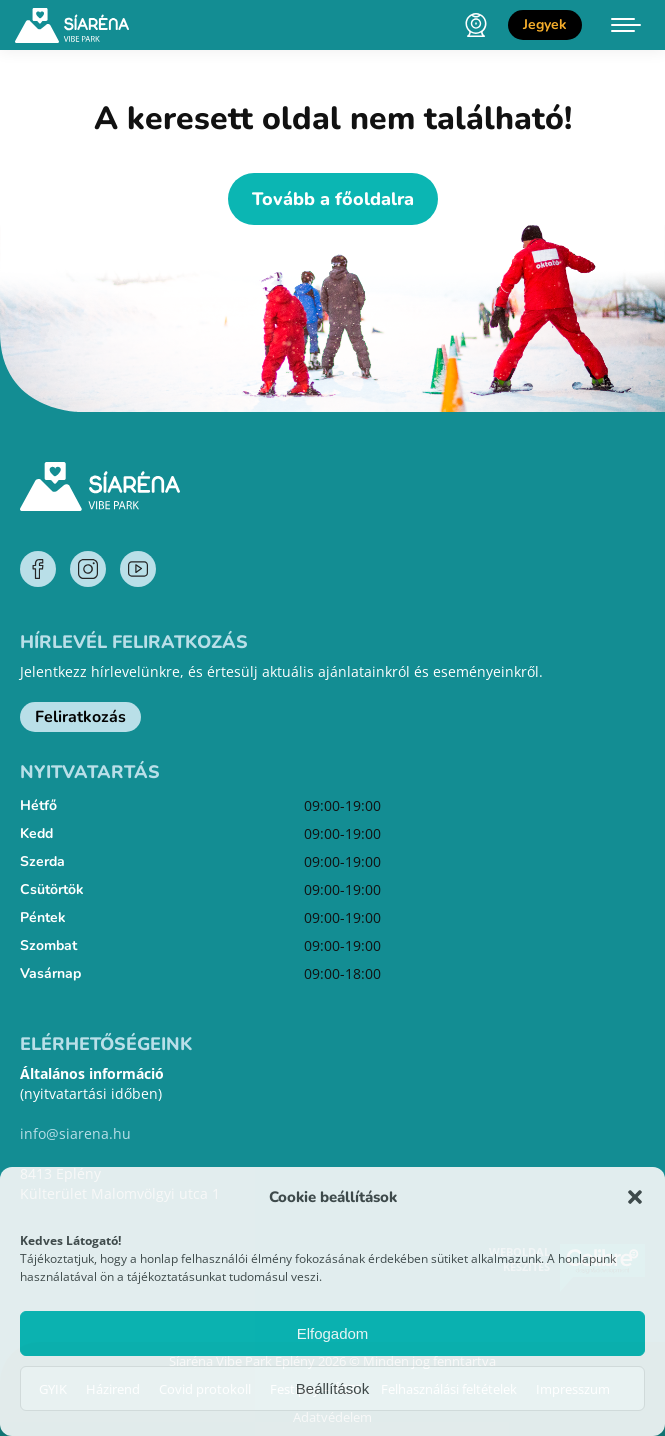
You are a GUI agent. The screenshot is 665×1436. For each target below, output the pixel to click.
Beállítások (332, 1388)
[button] (635, 1197)
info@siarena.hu (75, 1133)
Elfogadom (333, 1333)
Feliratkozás (80, 717)
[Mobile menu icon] (626, 25)
